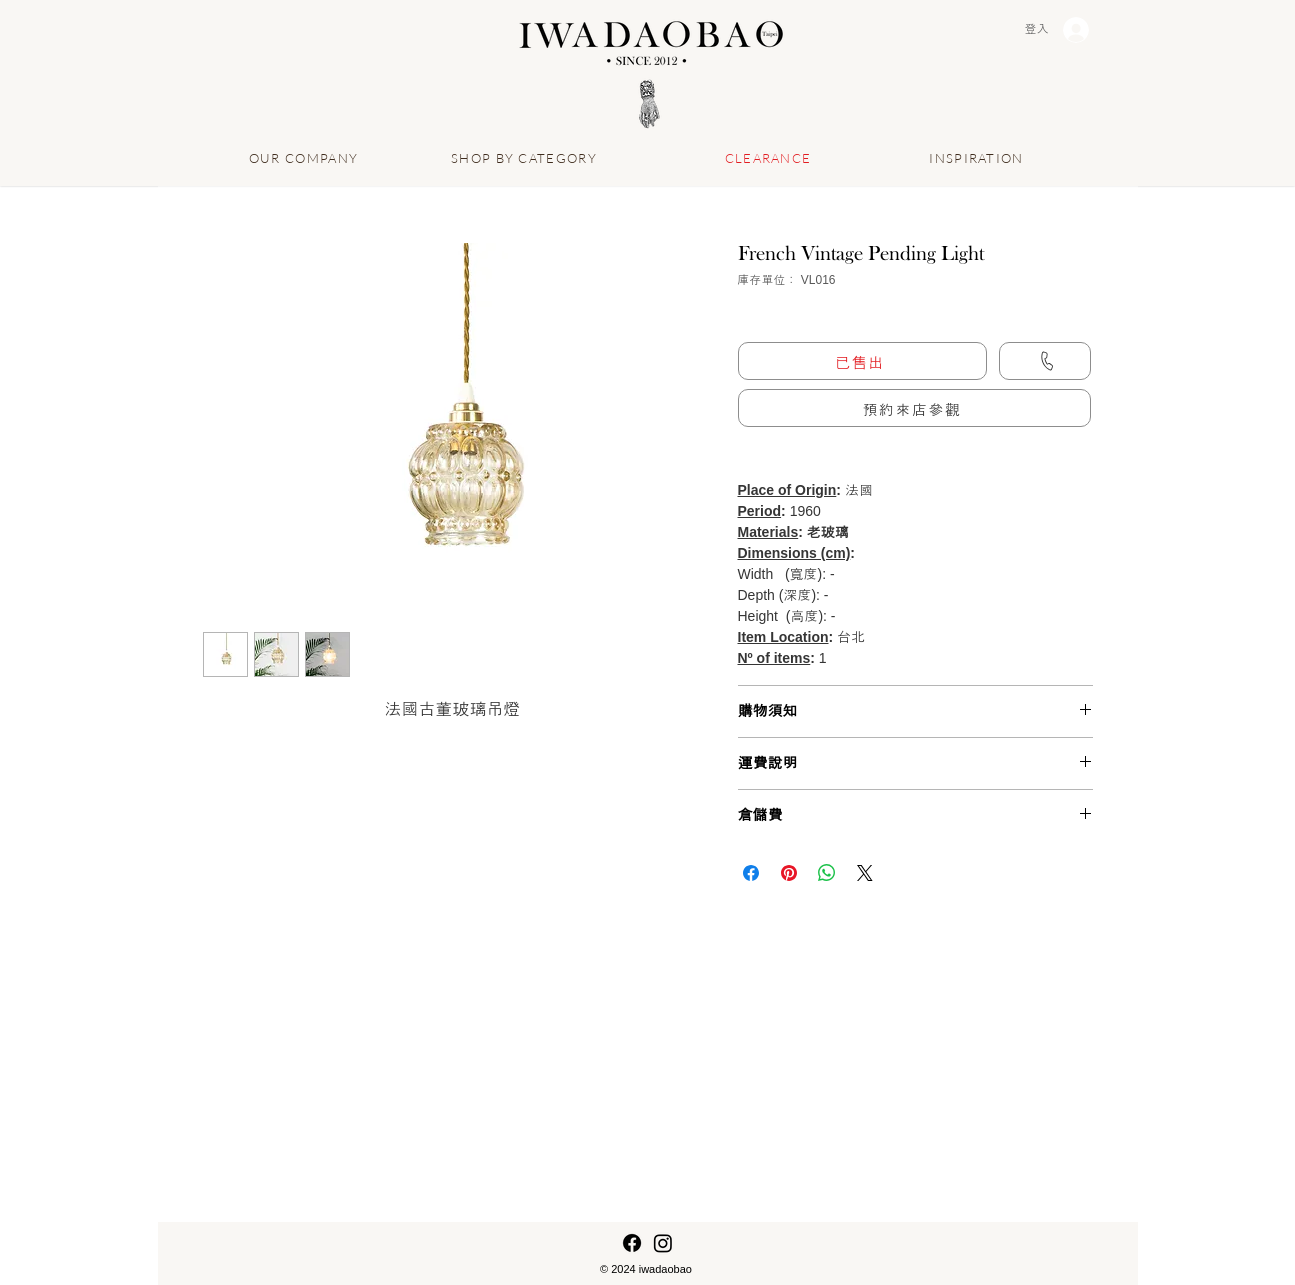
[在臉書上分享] (751, 873)
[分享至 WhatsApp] (827, 873)
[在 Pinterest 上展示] (789, 873)
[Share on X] (865, 873)
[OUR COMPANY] (306, 157)
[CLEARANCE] (770, 157)
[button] (914, 408)
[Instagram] (663, 1243)
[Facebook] (632, 1243)
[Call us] (1045, 361)
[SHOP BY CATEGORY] (526, 157)
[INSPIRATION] (979, 157)
